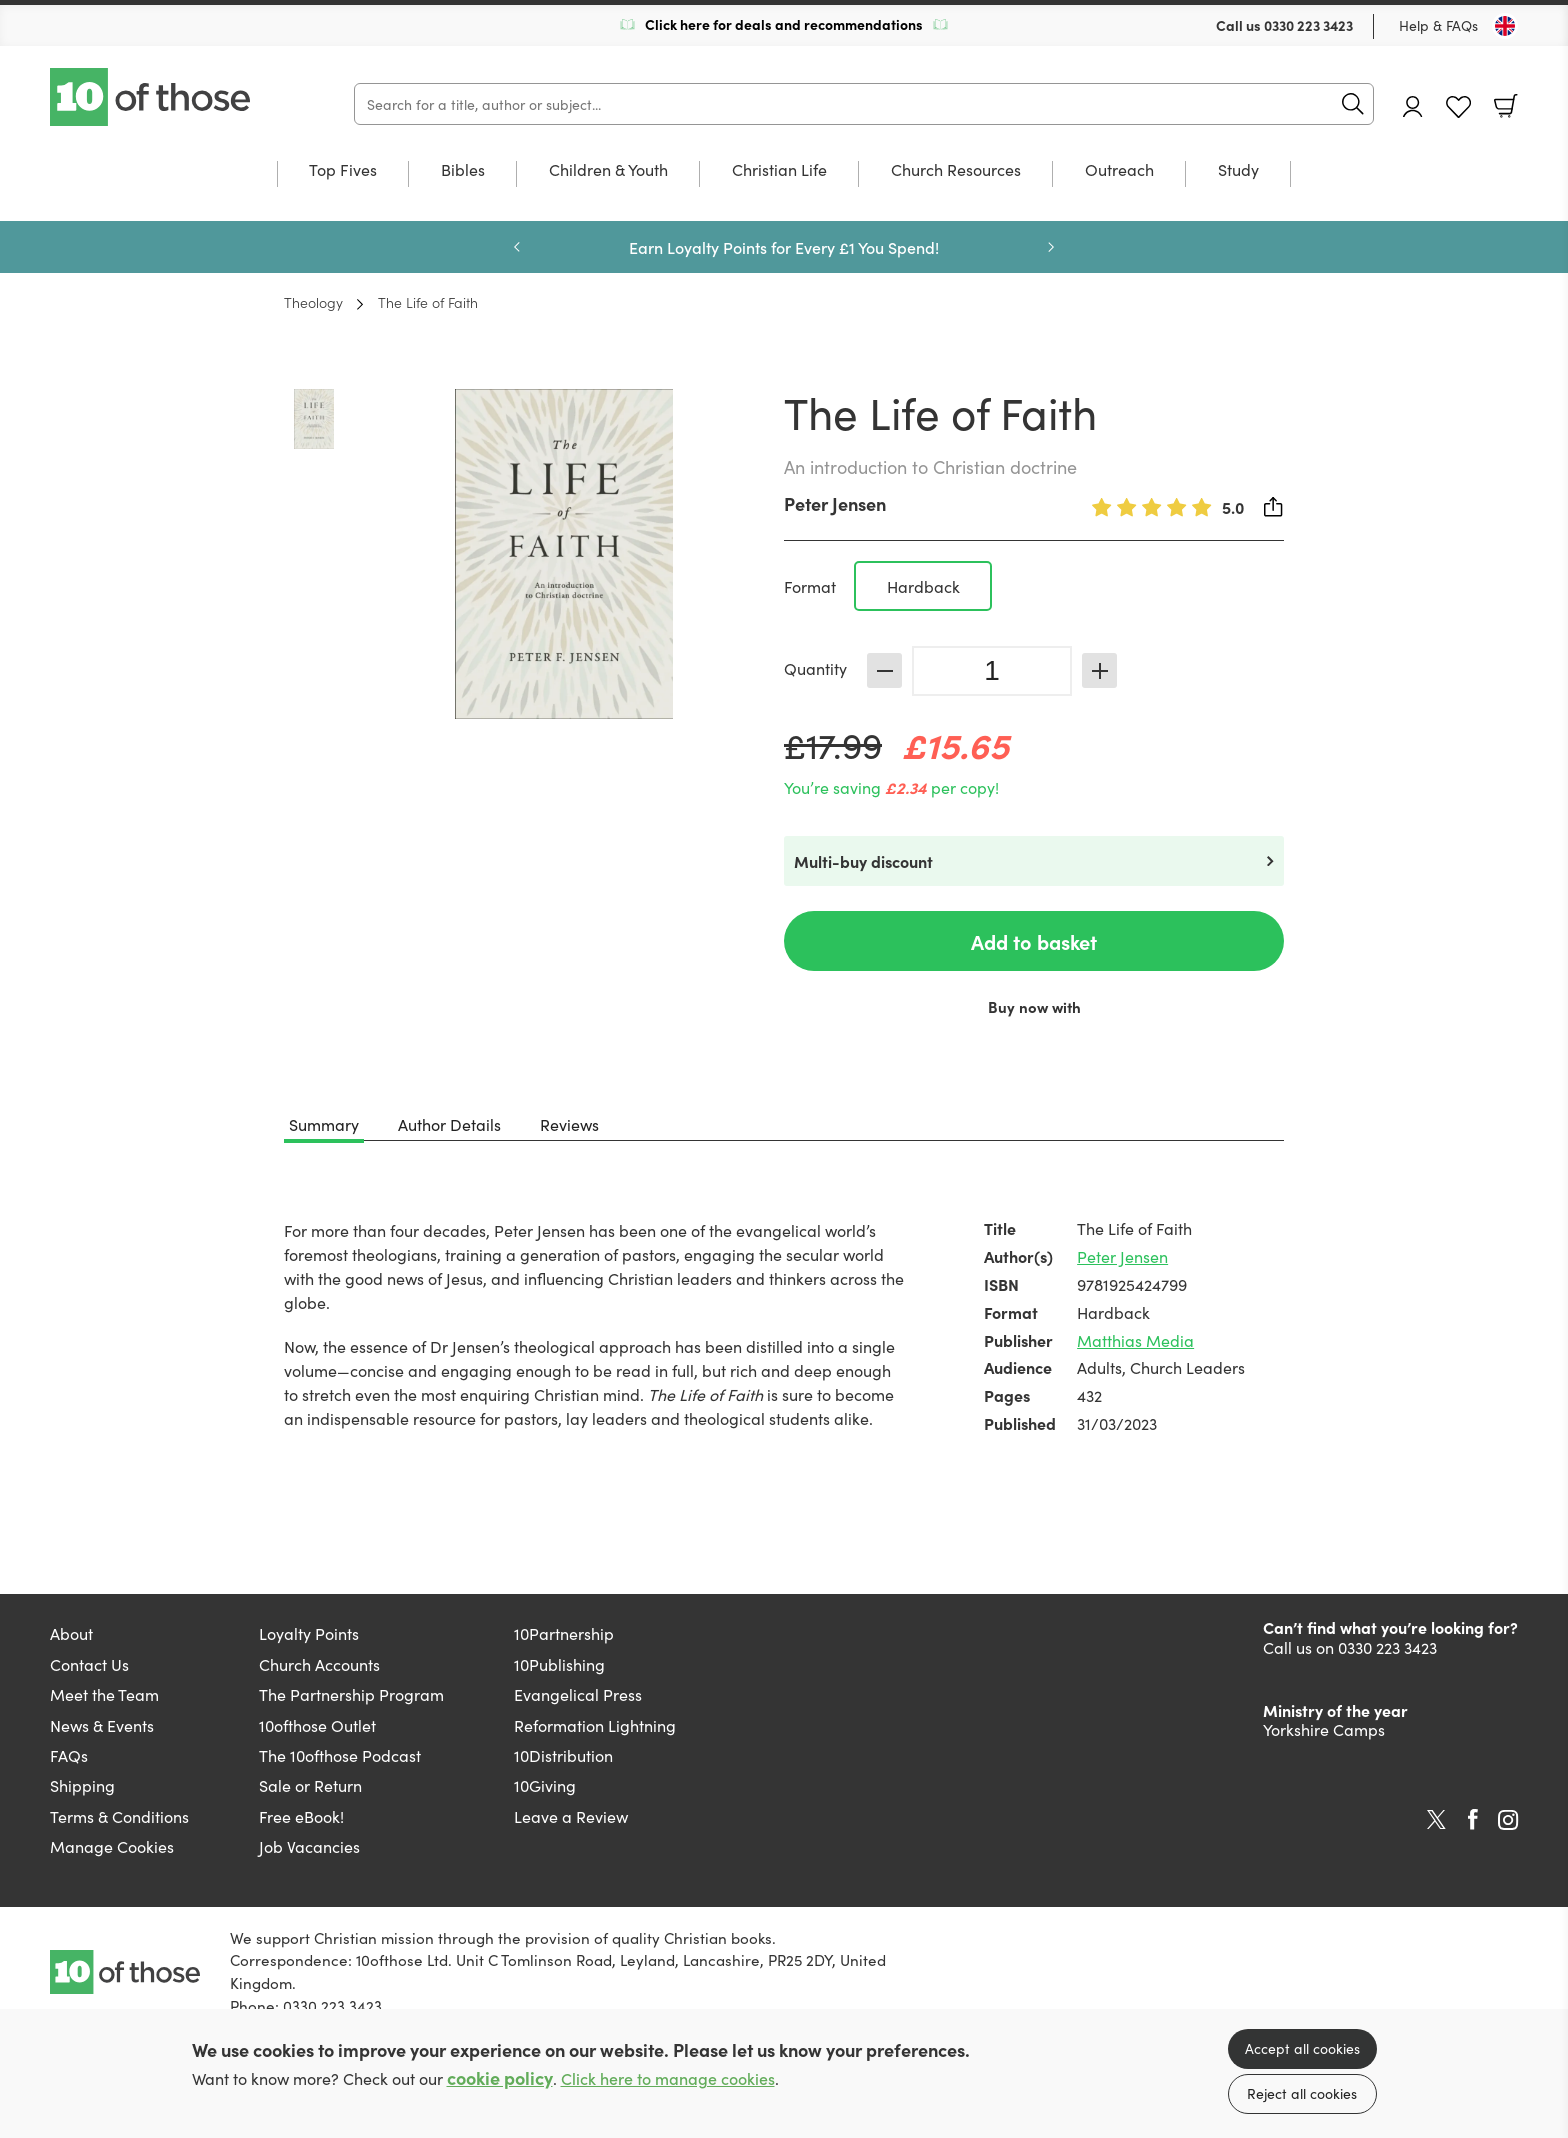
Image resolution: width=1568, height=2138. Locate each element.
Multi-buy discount (863, 861)
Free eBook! (301, 1816)
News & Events (102, 1725)
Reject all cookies (1302, 2093)
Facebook (1473, 1819)
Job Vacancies (309, 1846)
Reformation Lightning (595, 1725)
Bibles (463, 170)
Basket (1506, 106)
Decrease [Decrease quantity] (884, 670)
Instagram (1508, 1820)
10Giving (545, 1785)
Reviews (569, 1124)
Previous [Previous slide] (517, 247)
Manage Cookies (112, 1846)
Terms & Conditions (119, 1816)
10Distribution (563, 1755)
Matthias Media (1135, 1340)
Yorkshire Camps (1324, 1729)
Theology (313, 302)
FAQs (69, 1755)
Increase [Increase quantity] (1099, 670)
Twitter (1436, 1820)
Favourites (1458, 107)
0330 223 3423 (1308, 25)
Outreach (1119, 170)
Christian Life (779, 170)
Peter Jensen (835, 503)
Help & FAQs (1438, 25)
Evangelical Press (578, 1694)
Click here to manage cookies (668, 2078)
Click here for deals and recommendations (784, 24)
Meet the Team (104, 1694)
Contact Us (89, 1664)
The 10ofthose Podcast (340, 1755)
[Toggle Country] (1505, 26)
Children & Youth (608, 170)
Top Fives (343, 170)
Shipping (82, 1785)
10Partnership (564, 1633)
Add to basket (1034, 941)
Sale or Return (310, 1785)
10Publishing (559, 1664)
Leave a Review (571, 1816)
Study (1238, 170)
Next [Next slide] (1051, 247)
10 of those (152, 97)
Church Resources (956, 170)
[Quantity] (992, 671)
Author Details (449, 1124)
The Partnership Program (351, 1694)
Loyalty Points (309, 1633)
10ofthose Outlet (317, 1725)
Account (1413, 106)
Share (1274, 507)
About (71, 1633)
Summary (324, 1124)
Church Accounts (319, 1664)
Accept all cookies (1302, 2048)
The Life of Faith (428, 302)
